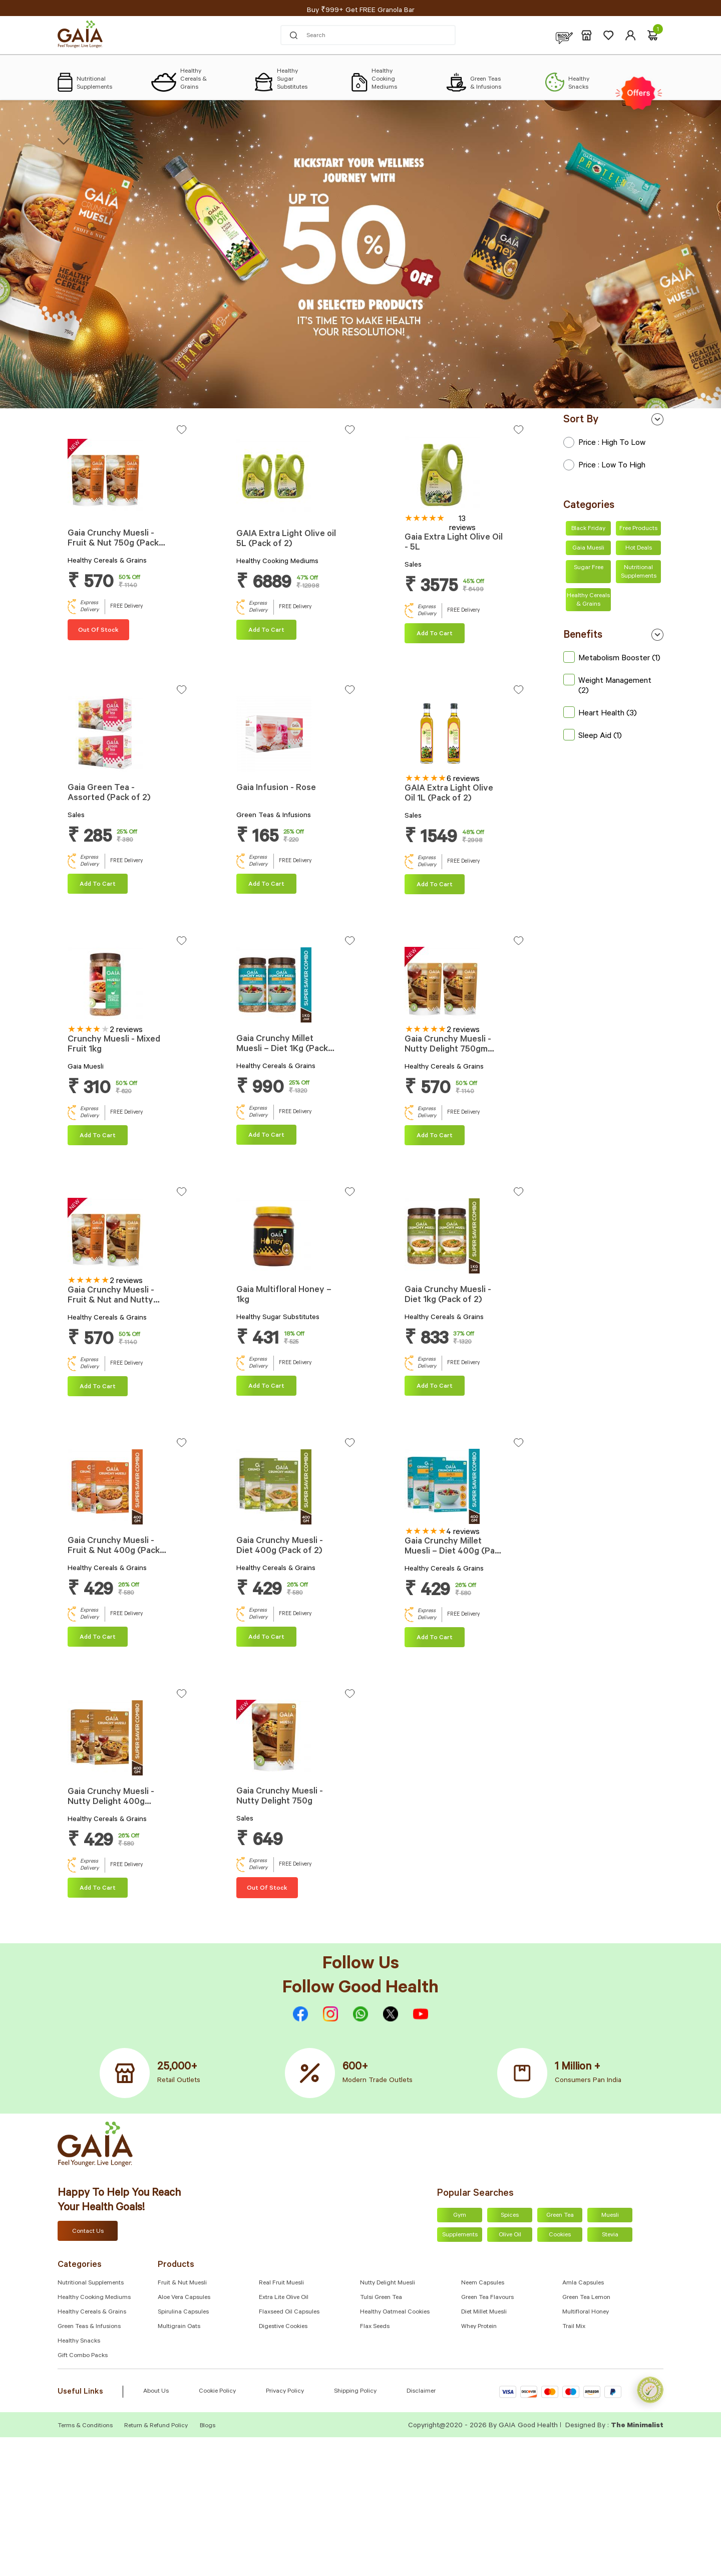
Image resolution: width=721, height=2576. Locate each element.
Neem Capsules (482, 2283)
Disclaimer (421, 2391)
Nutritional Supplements (638, 572)
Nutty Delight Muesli (387, 2283)
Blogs (207, 2426)
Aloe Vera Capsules (184, 2297)
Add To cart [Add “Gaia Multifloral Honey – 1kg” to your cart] (266, 1386)
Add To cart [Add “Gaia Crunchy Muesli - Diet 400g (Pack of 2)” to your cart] (266, 1637)
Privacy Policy (285, 2391)
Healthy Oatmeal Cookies (395, 2312)
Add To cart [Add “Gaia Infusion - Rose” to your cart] (266, 884)
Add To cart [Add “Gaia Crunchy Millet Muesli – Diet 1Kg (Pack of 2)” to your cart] (266, 1135)
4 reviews (463, 1532)
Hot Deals (638, 548)
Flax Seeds (375, 2327)
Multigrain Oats (179, 2327)
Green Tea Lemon (586, 2297)
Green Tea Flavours (487, 2297)
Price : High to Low (604, 443)
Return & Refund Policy (156, 2426)
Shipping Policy (355, 2391)
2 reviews (126, 1030)
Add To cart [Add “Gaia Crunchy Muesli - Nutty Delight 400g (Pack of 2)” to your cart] (98, 1888)
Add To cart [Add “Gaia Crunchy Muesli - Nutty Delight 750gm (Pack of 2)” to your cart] (435, 1136)
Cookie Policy (217, 2391)
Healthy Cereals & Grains (588, 600)
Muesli (610, 2215)
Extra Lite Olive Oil (283, 2297)
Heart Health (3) (600, 713)
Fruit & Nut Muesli (182, 2283)
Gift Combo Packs (83, 2356)
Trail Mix (573, 2327)
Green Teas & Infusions (89, 2327)
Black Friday (588, 529)
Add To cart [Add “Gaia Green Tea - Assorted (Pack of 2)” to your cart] (98, 884)
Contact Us (88, 2231)
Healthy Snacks (79, 2341)
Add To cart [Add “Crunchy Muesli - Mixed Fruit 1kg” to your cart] (98, 1136)
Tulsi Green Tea (381, 2297)
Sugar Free (588, 568)
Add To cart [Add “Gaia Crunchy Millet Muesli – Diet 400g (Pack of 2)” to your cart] (435, 1638)
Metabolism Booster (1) (611, 658)
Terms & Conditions (86, 2426)
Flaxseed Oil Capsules (289, 2312)
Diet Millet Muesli (484, 2312)
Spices (510, 2215)
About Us (156, 2391)
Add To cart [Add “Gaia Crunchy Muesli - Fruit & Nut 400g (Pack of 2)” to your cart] (98, 1637)
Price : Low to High (604, 465)
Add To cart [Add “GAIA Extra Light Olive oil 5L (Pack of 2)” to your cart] (266, 630)
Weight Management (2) (607, 686)
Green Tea (560, 2215)
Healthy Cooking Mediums (94, 2297)
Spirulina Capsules (183, 2312)
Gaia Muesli (588, 548)
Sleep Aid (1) (592, 736)
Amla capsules (583, 2283)
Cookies (560, 2235)
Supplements (460, 2235)
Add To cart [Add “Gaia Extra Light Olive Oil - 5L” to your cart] (435, 634)
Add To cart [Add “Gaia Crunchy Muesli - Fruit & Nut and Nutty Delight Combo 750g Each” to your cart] (98, 1387)
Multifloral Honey (585, 2312)
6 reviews (463, 779)
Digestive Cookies (283, 2327)
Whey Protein (479, 2327)
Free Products (638, 529)
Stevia (610, 2235)
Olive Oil (510, 2235)
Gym (459, 2215)
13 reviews (462, 524)
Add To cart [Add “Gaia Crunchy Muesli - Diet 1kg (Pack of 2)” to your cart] (435, 1386)
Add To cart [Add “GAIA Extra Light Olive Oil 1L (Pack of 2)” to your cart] (435, 885)
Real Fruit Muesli (281, 2283)
